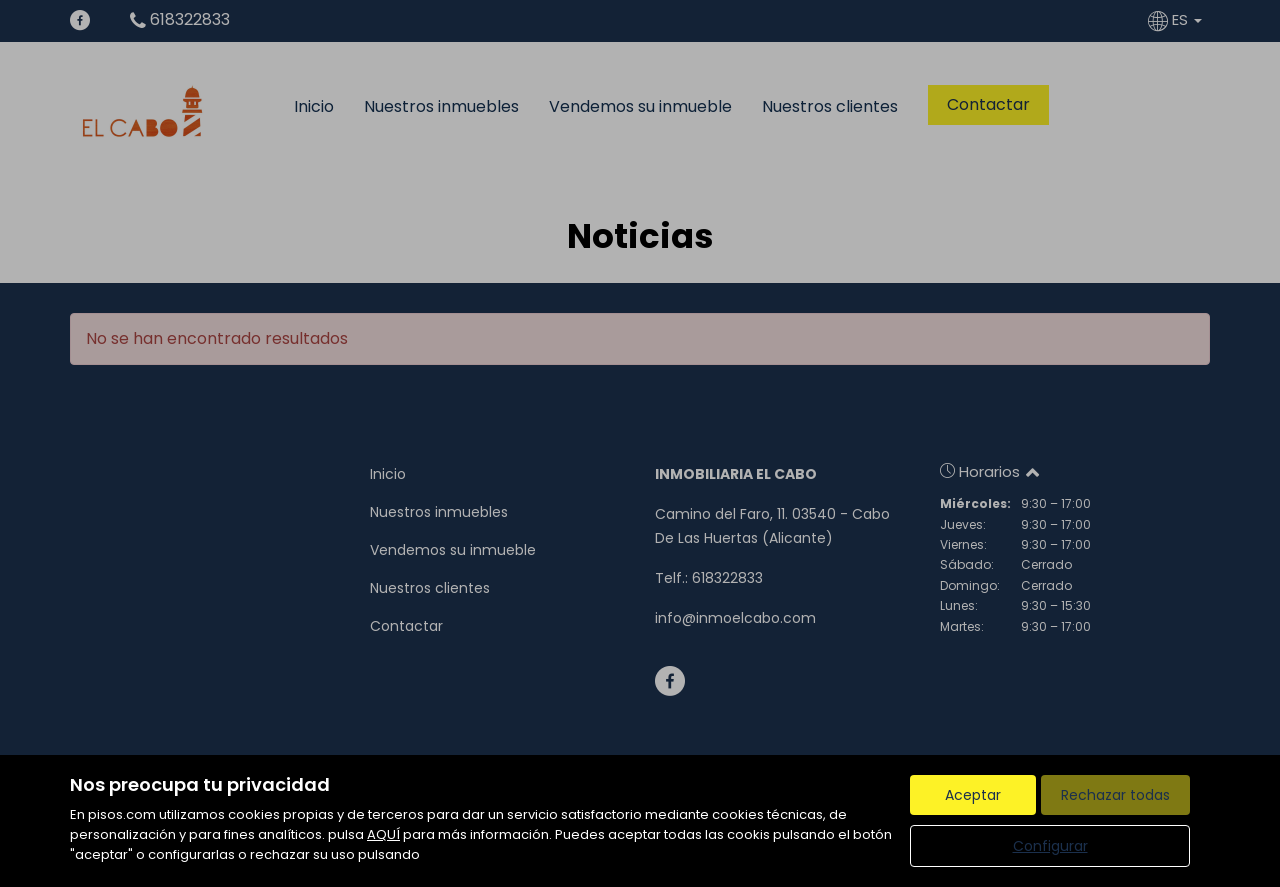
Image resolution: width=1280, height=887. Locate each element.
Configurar (1050, 846)
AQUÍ (383, 834)
